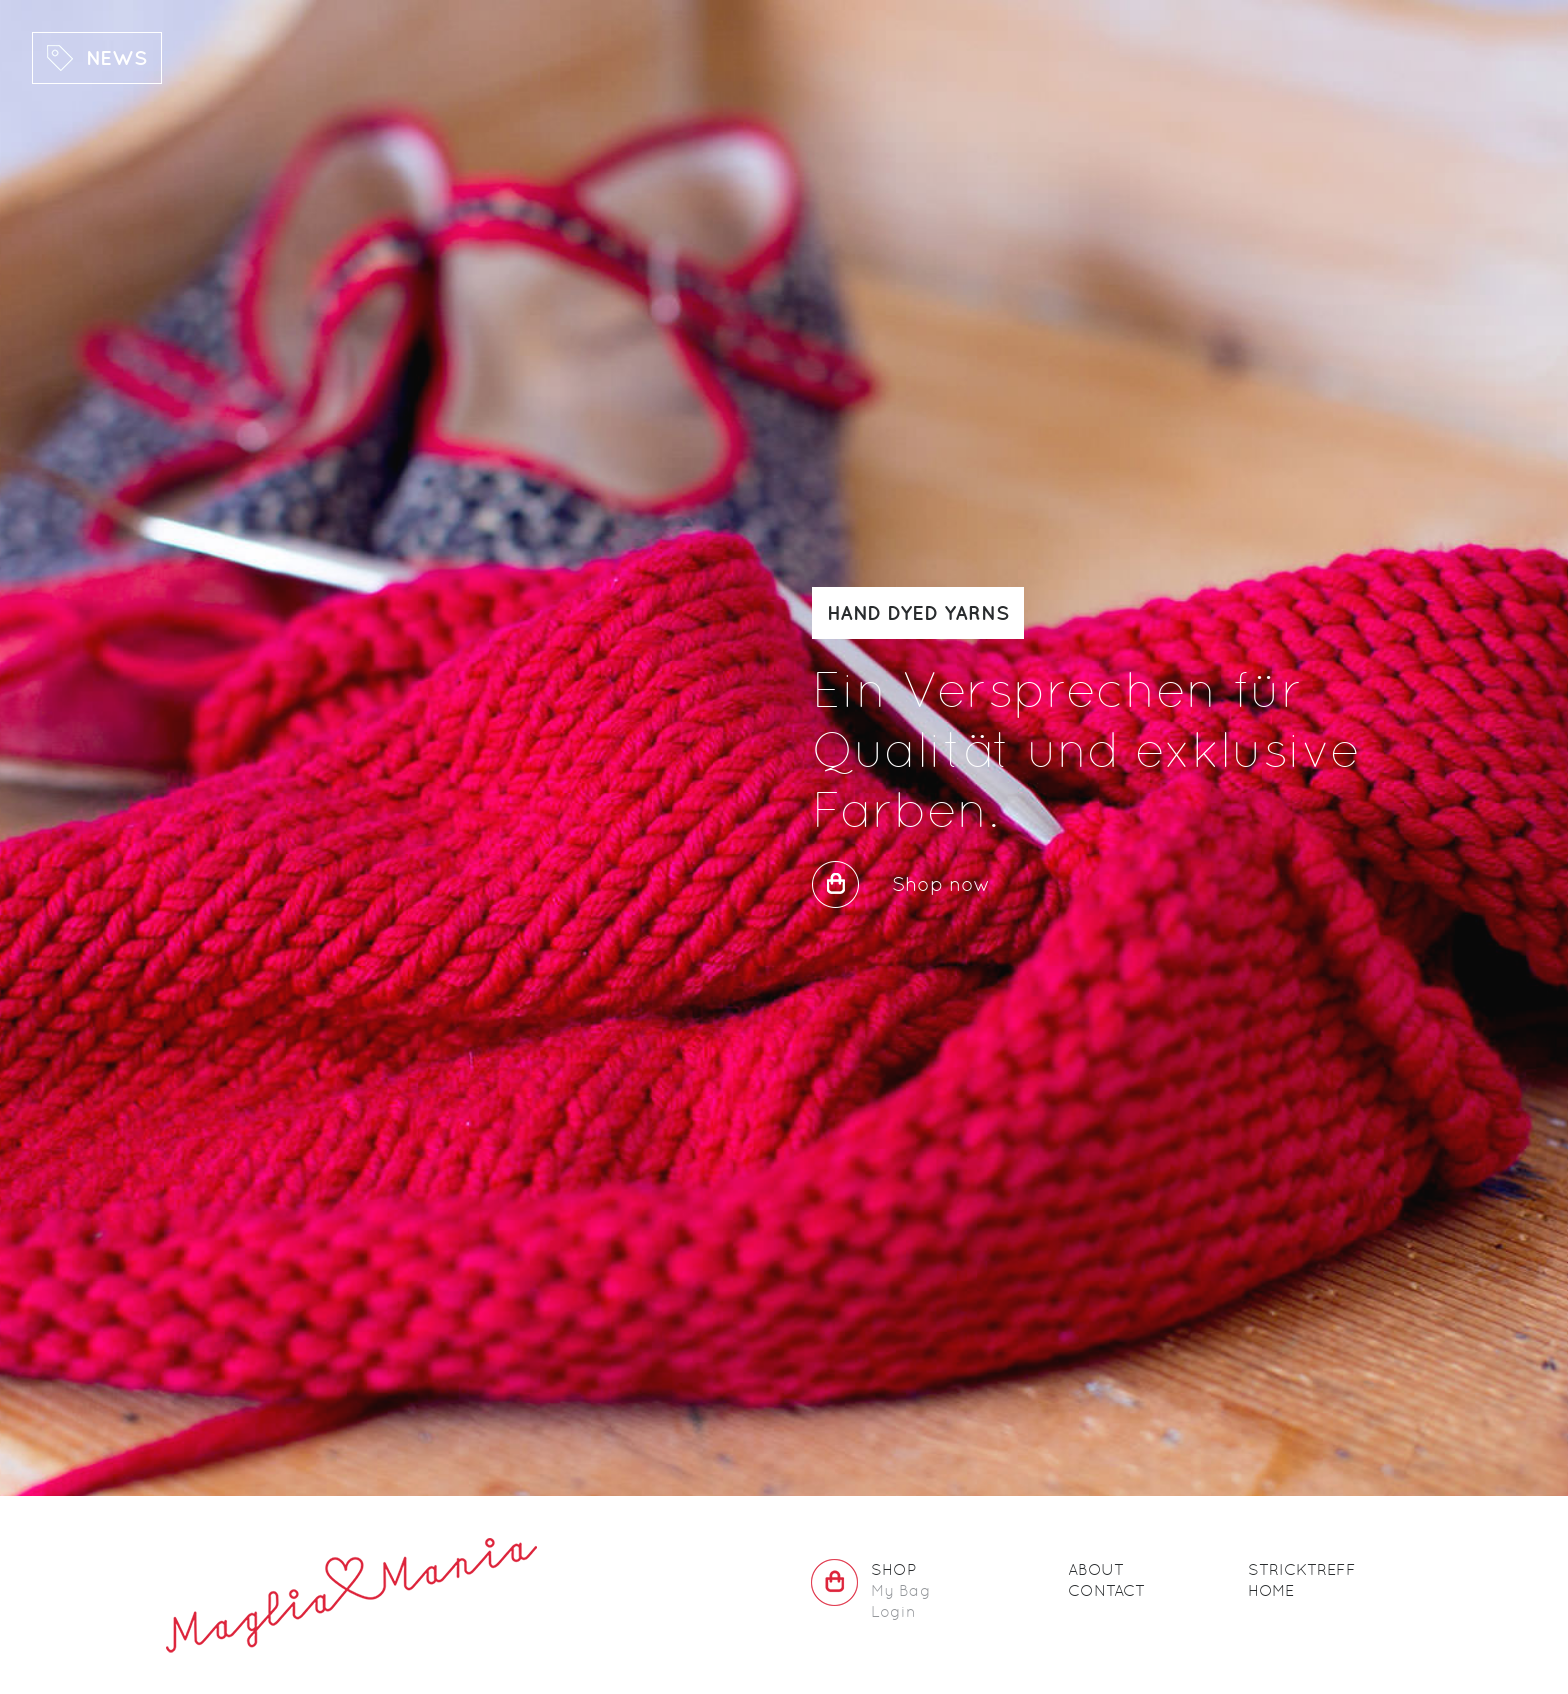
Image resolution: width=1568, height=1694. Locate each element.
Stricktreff (1302, 1569)
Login (893, 1611)
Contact (1106, 1590)
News (116, 57)
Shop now (941, 884)
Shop (893, 1569)
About (1096, 1569)
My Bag (901, 1590)
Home (1271, 1590)
